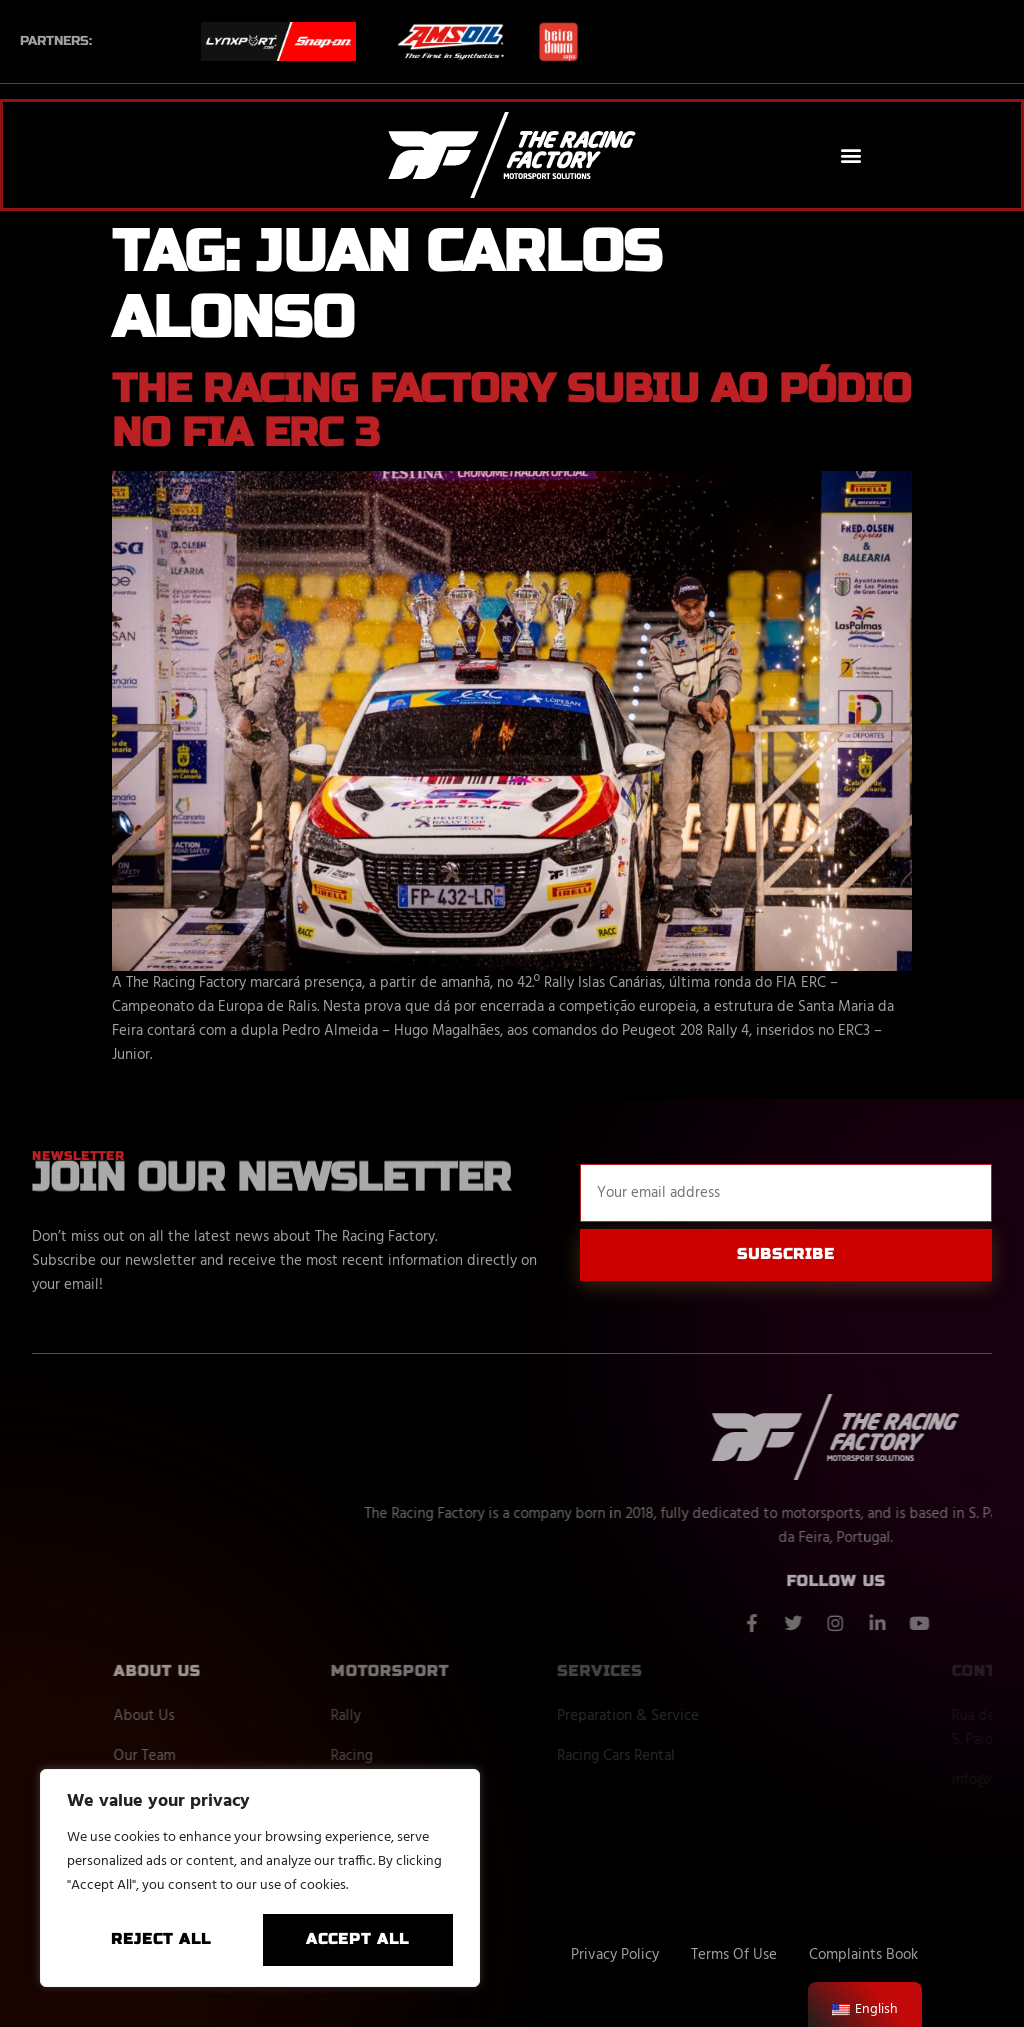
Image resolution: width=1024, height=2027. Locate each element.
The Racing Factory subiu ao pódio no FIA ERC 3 (511, 411)
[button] (851, 155)
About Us (209, 1716)
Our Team (210, 1756)
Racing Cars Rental (664, 1756)
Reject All (161, 1939)
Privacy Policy (615, 1955)
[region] (260, 1878)
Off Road (424, 1796)
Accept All (357, 1939)
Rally (411, 1716)
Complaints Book (863, 1955)
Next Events (435, 1836)
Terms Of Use (734, 1955)
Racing (417, 1756)
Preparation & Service (676, 1716)
